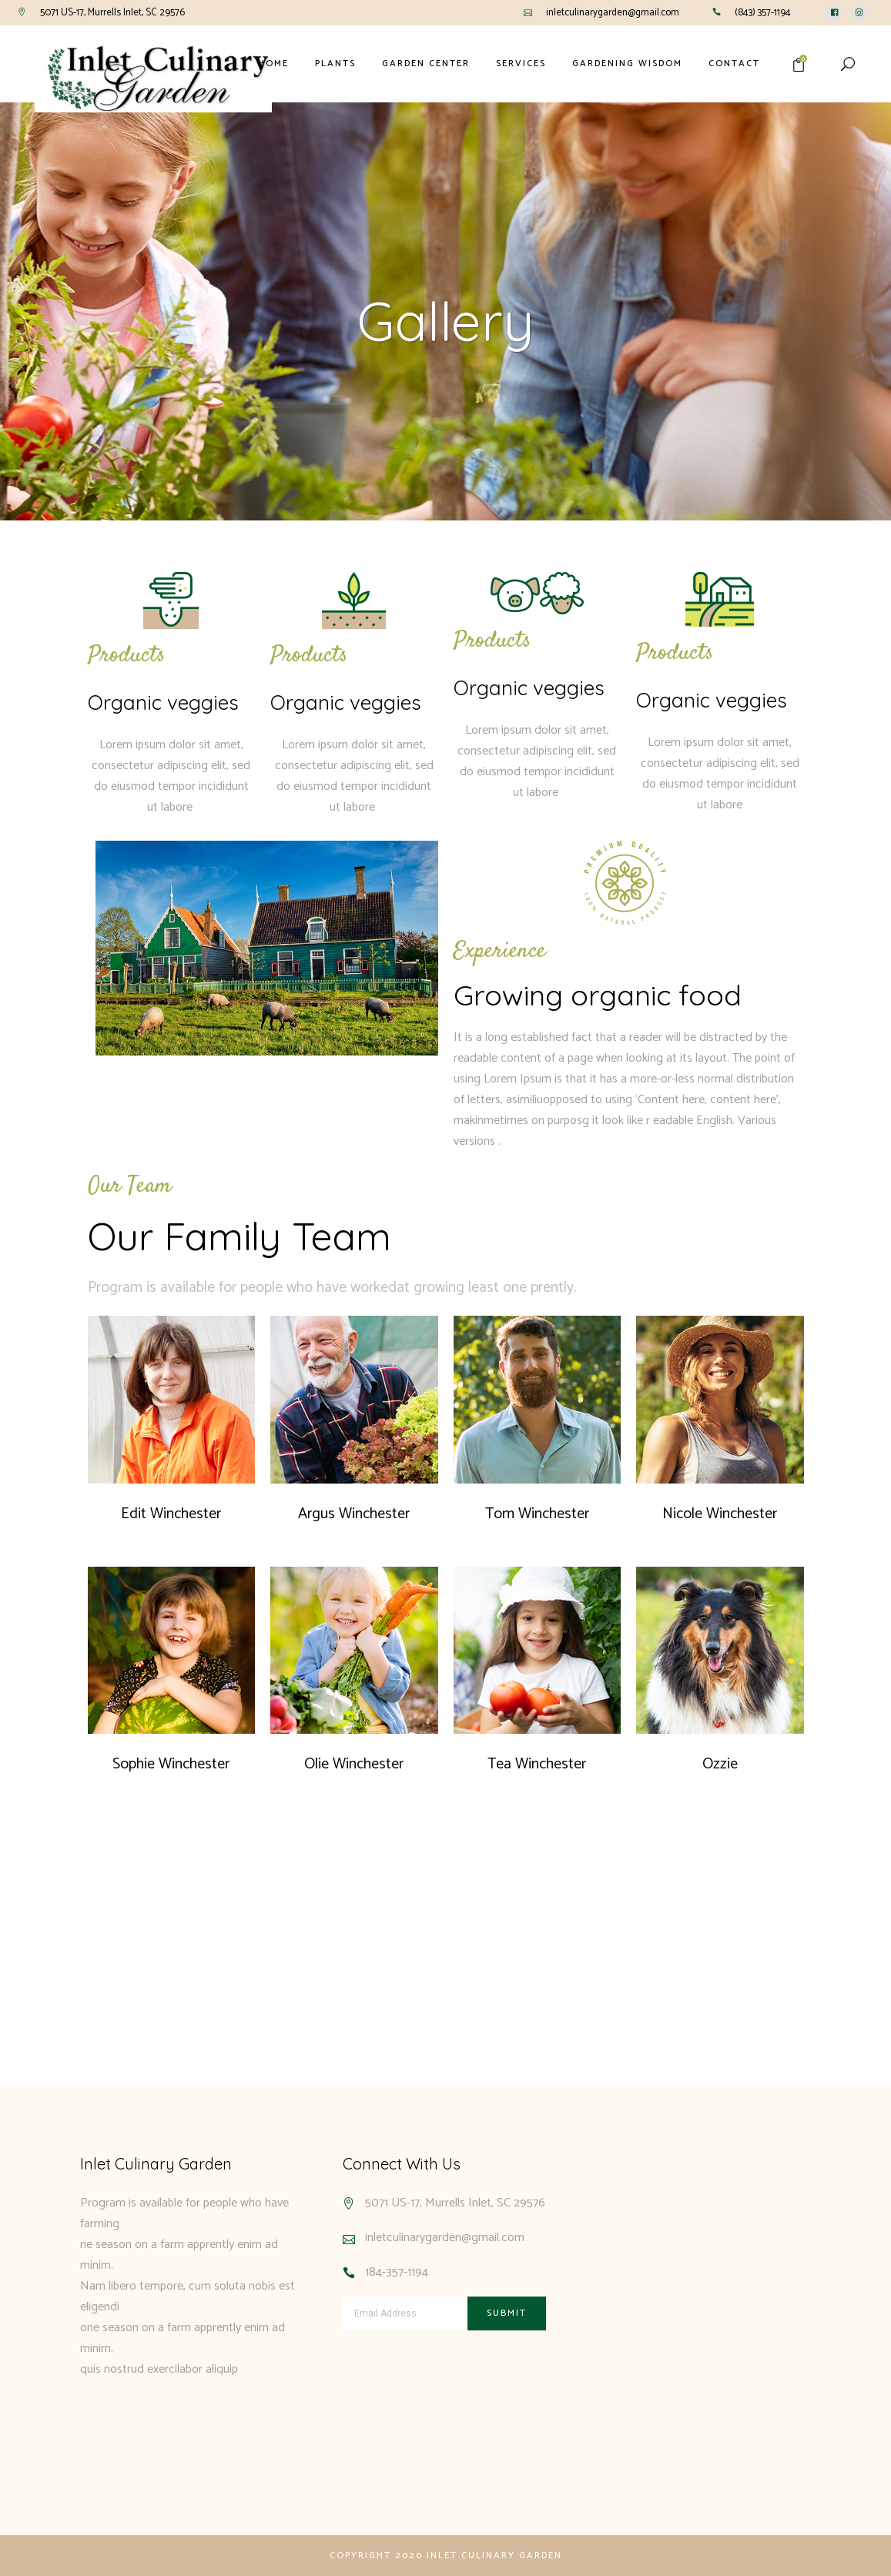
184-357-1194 (396, 2272)
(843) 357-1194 (763, 13)
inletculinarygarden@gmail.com (612, 13)
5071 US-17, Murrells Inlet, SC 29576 (112, 13)
